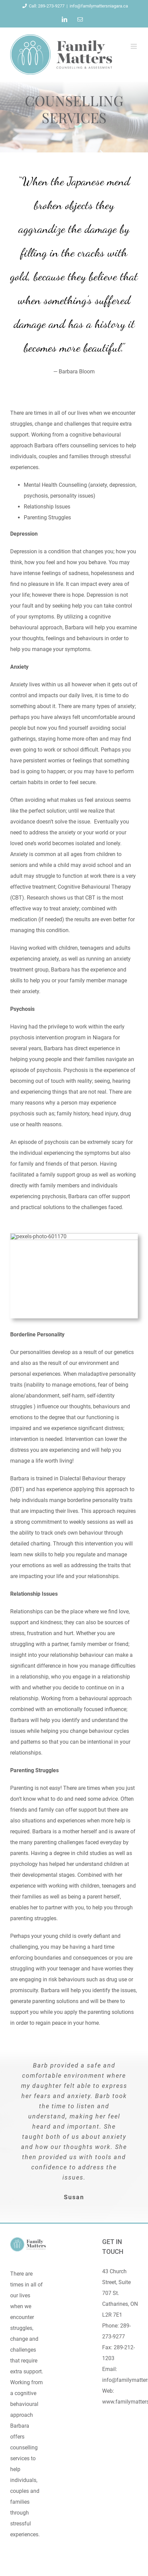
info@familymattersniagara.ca (99, 5)
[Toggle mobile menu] (134, 46)
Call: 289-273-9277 (42, 5)
